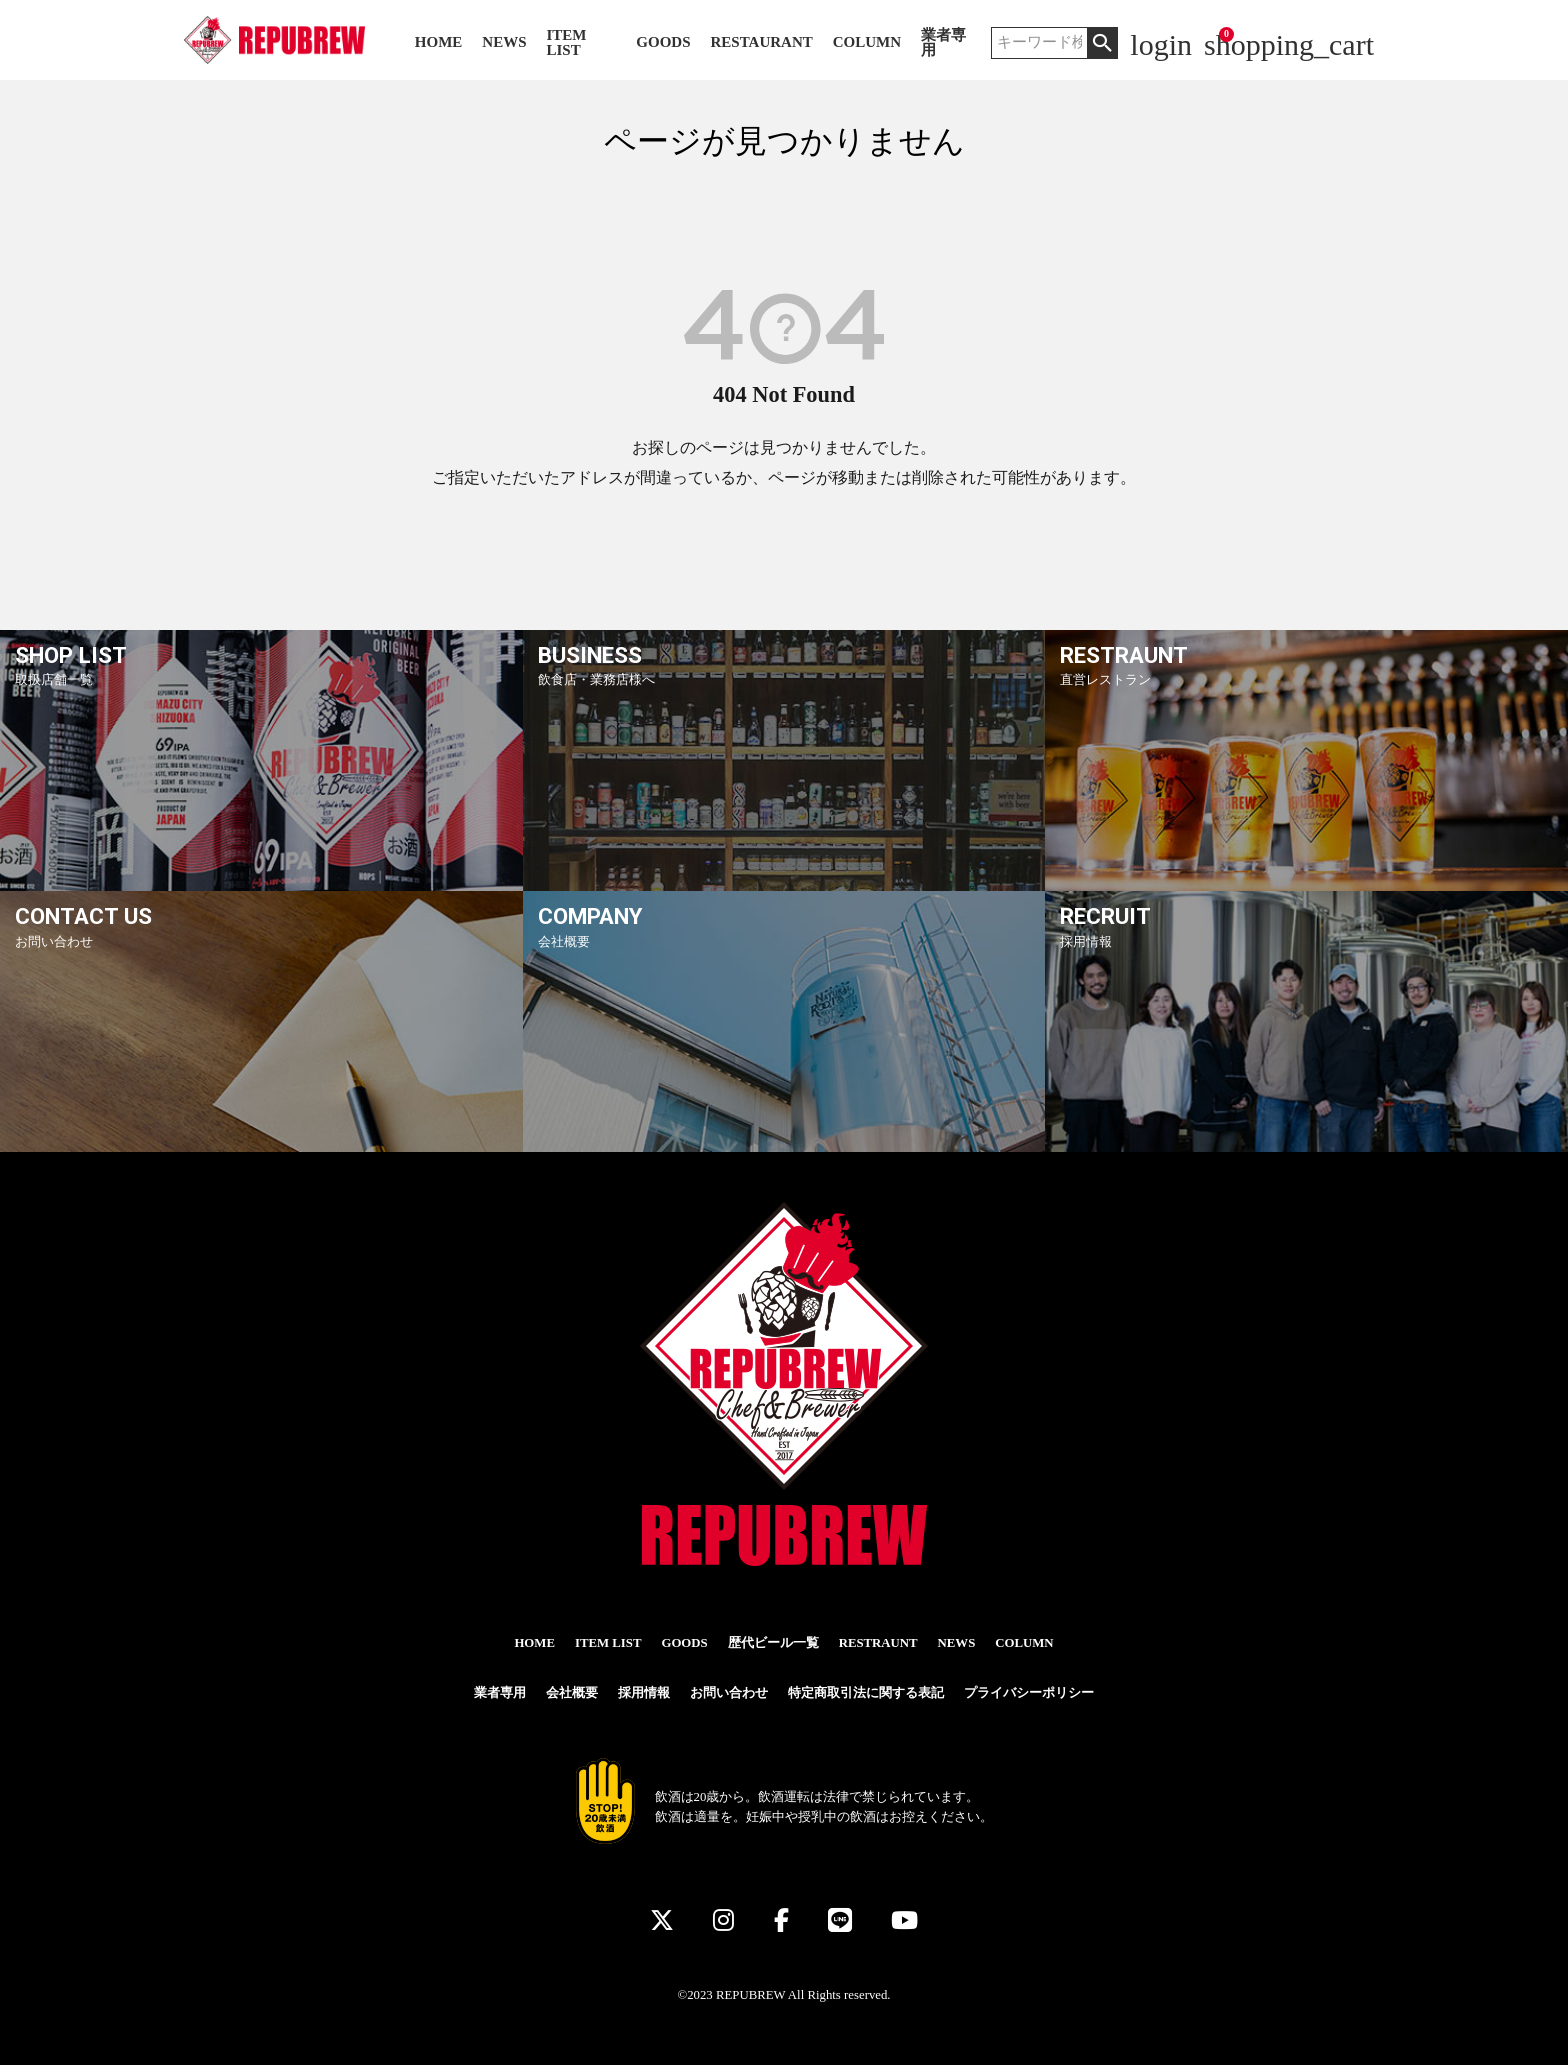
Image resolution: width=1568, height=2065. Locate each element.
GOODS (663, 42)
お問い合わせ (729, 1693)
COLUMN (867, 42)
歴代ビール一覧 (773, 1643)
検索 (1102, 43)
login (1161, 44)
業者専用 (943, 43)
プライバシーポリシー (1029, 1693)
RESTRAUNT (878, 1643)
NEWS (504, 42)
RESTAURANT (762, 42)
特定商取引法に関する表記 (866, 1693)
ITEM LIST (566, 43)
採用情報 (644, 1693)
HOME (439, 42)
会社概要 (572, 1693)
